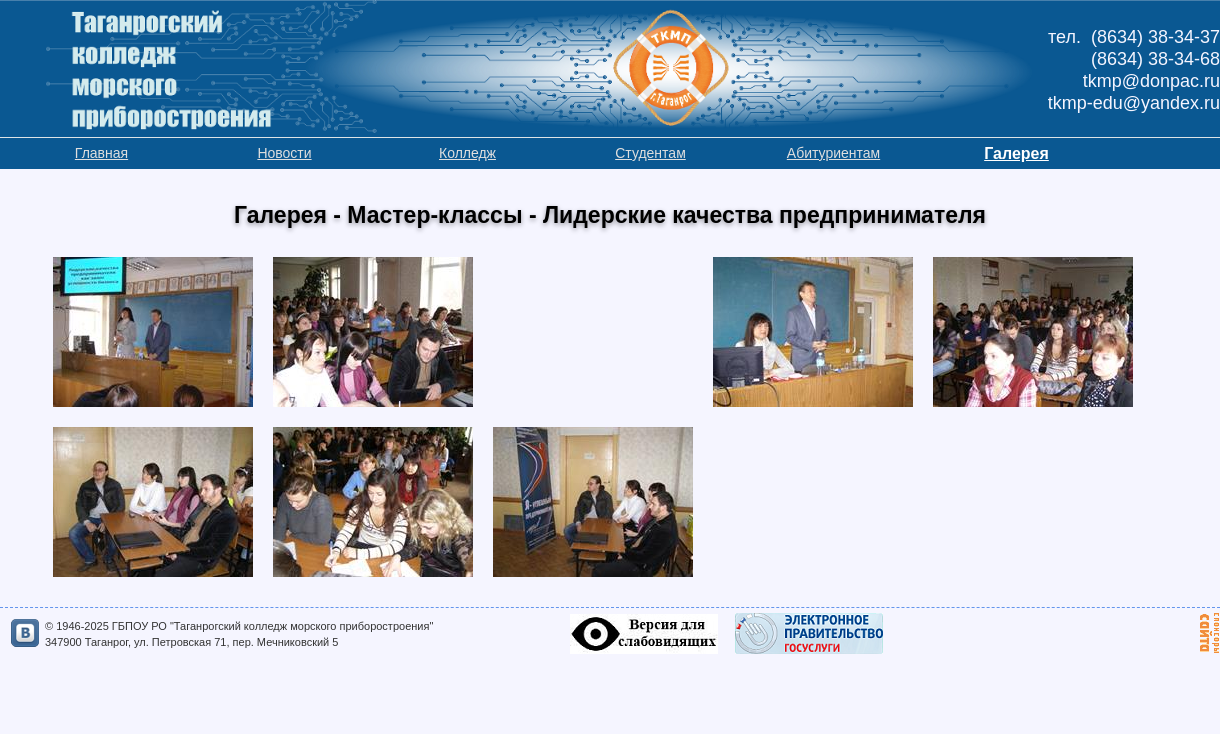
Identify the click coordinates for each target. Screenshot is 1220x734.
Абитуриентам (833, 153)
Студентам (650, 153)
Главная (101, 153)
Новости (284, 153)
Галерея (1016, 153)
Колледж (467, 153)
